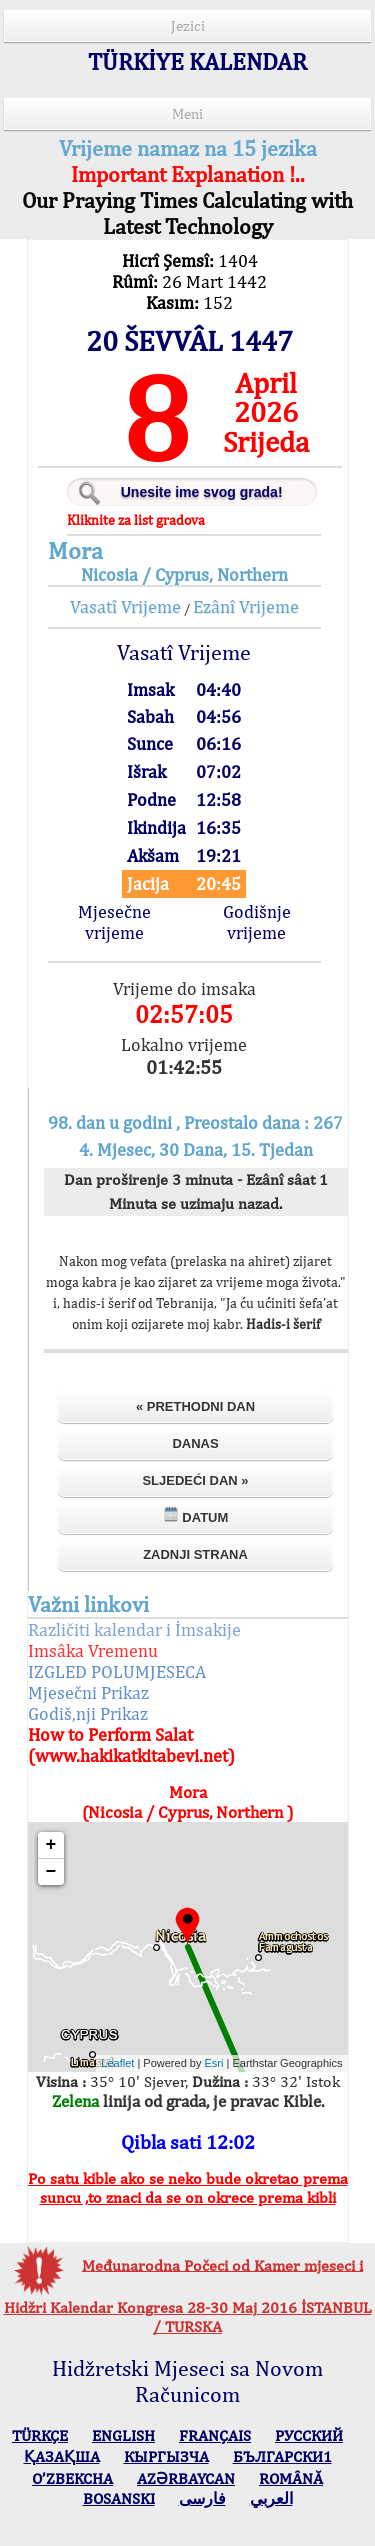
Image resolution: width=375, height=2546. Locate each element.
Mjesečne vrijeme (114, 922)
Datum (196, 1515)
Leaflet (117, 2063)
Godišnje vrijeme (257, 922)
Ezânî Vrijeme (246, 606)
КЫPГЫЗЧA (166, 2456)
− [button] (51, 1872)
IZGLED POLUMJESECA (117, 1671)
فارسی (202, 2498)
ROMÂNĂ (291, 2478)
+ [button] (51, 1845)
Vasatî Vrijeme (125, 606)
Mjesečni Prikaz (88, 1692)
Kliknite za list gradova (136, 520)
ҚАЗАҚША (62, 2456)
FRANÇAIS (215, 2435)
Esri (214, 2063)
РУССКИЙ (309, 2435)
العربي (271, 2498)
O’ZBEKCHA (72, 2478)
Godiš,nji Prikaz (88, 1713)
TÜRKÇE (40, 2435)
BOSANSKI (119, 2498)
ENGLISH (123, 2435)
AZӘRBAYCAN (186, 2478)
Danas (195, 1443)
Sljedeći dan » (195, 1480)
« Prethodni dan (195, 1406)
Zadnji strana (195, 1554)
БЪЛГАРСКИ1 (282, 2456)
